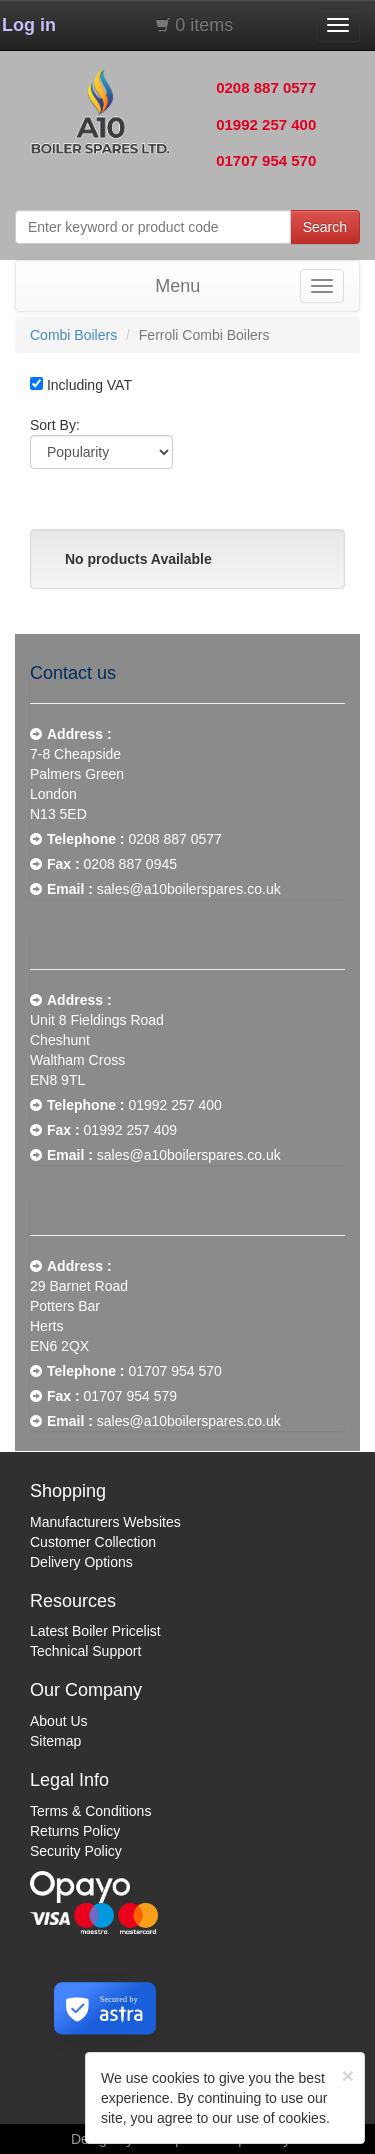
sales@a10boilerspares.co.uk (189, 889)
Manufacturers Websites (105, 1522)
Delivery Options (81, 1562)
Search (325, 227)
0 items (204, 25)
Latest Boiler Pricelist (95, 1631)
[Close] (348, 2075)
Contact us (73, 673)
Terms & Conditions (90, 1811)
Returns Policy (75, 1831)
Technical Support (85, 1651)
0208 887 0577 (266, 87)
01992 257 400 (266, 124)
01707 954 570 (266, 160)
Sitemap (55, 1741)
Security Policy (76, 1851)
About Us (59, 1721)
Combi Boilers (73, 335)
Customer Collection (93, 1542)
